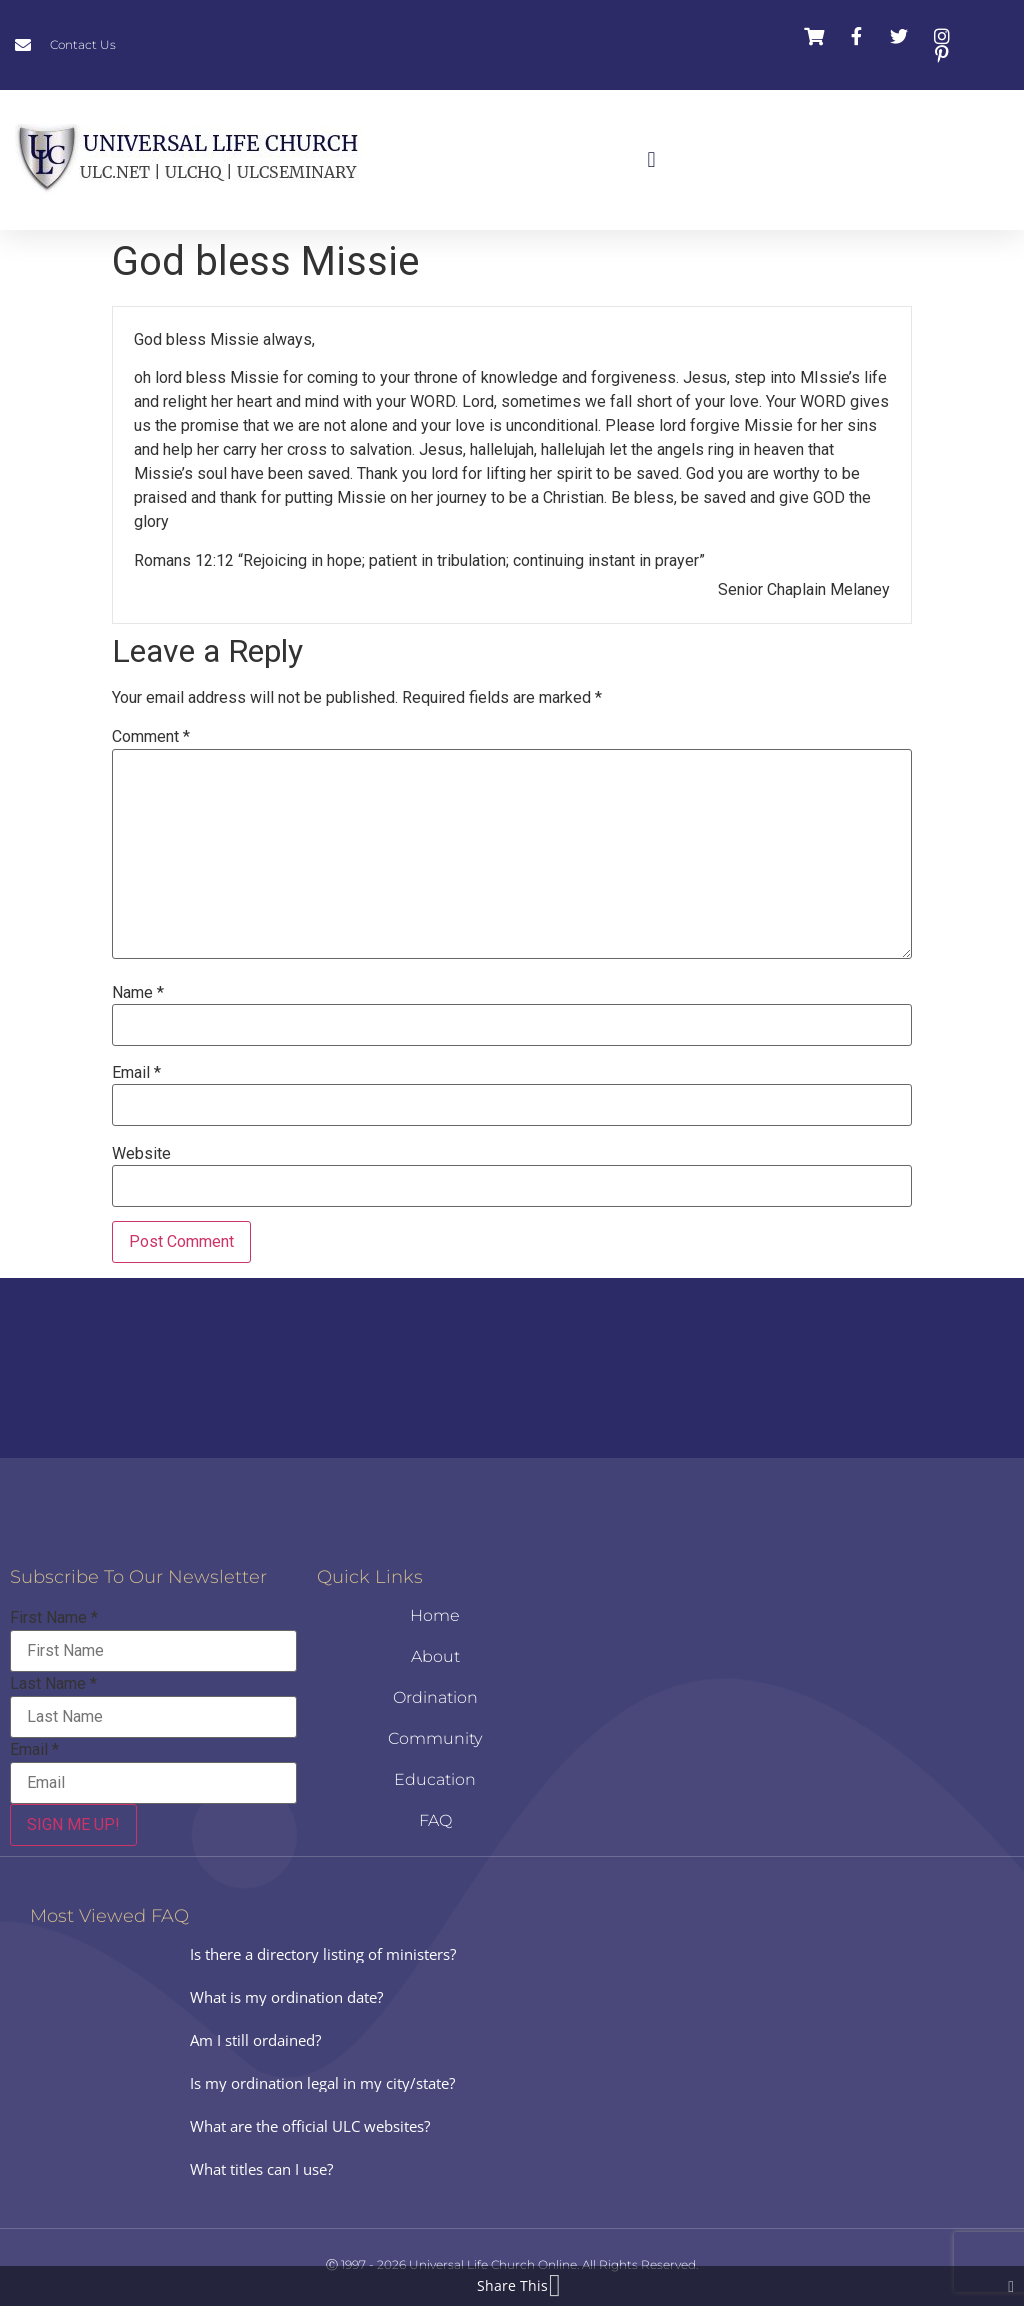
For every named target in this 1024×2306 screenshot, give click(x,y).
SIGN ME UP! (73, 1824)
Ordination (435, 1697)
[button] (651, 160)
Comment (151, 737)
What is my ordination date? (286, 1997)
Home (435, 1615)
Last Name (53, 1684)
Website (141, 1154)
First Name (54, 1618)
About (435, 1656)
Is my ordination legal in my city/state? (322, 2083)
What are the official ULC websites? (310, 2126)
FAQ (435, 1820)
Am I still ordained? (255, 2040)
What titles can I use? (261, 2169)
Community (435, 1738)
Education (435, 1779)
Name (138, 993)
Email (136, 1073)
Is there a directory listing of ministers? (323, 1954)
